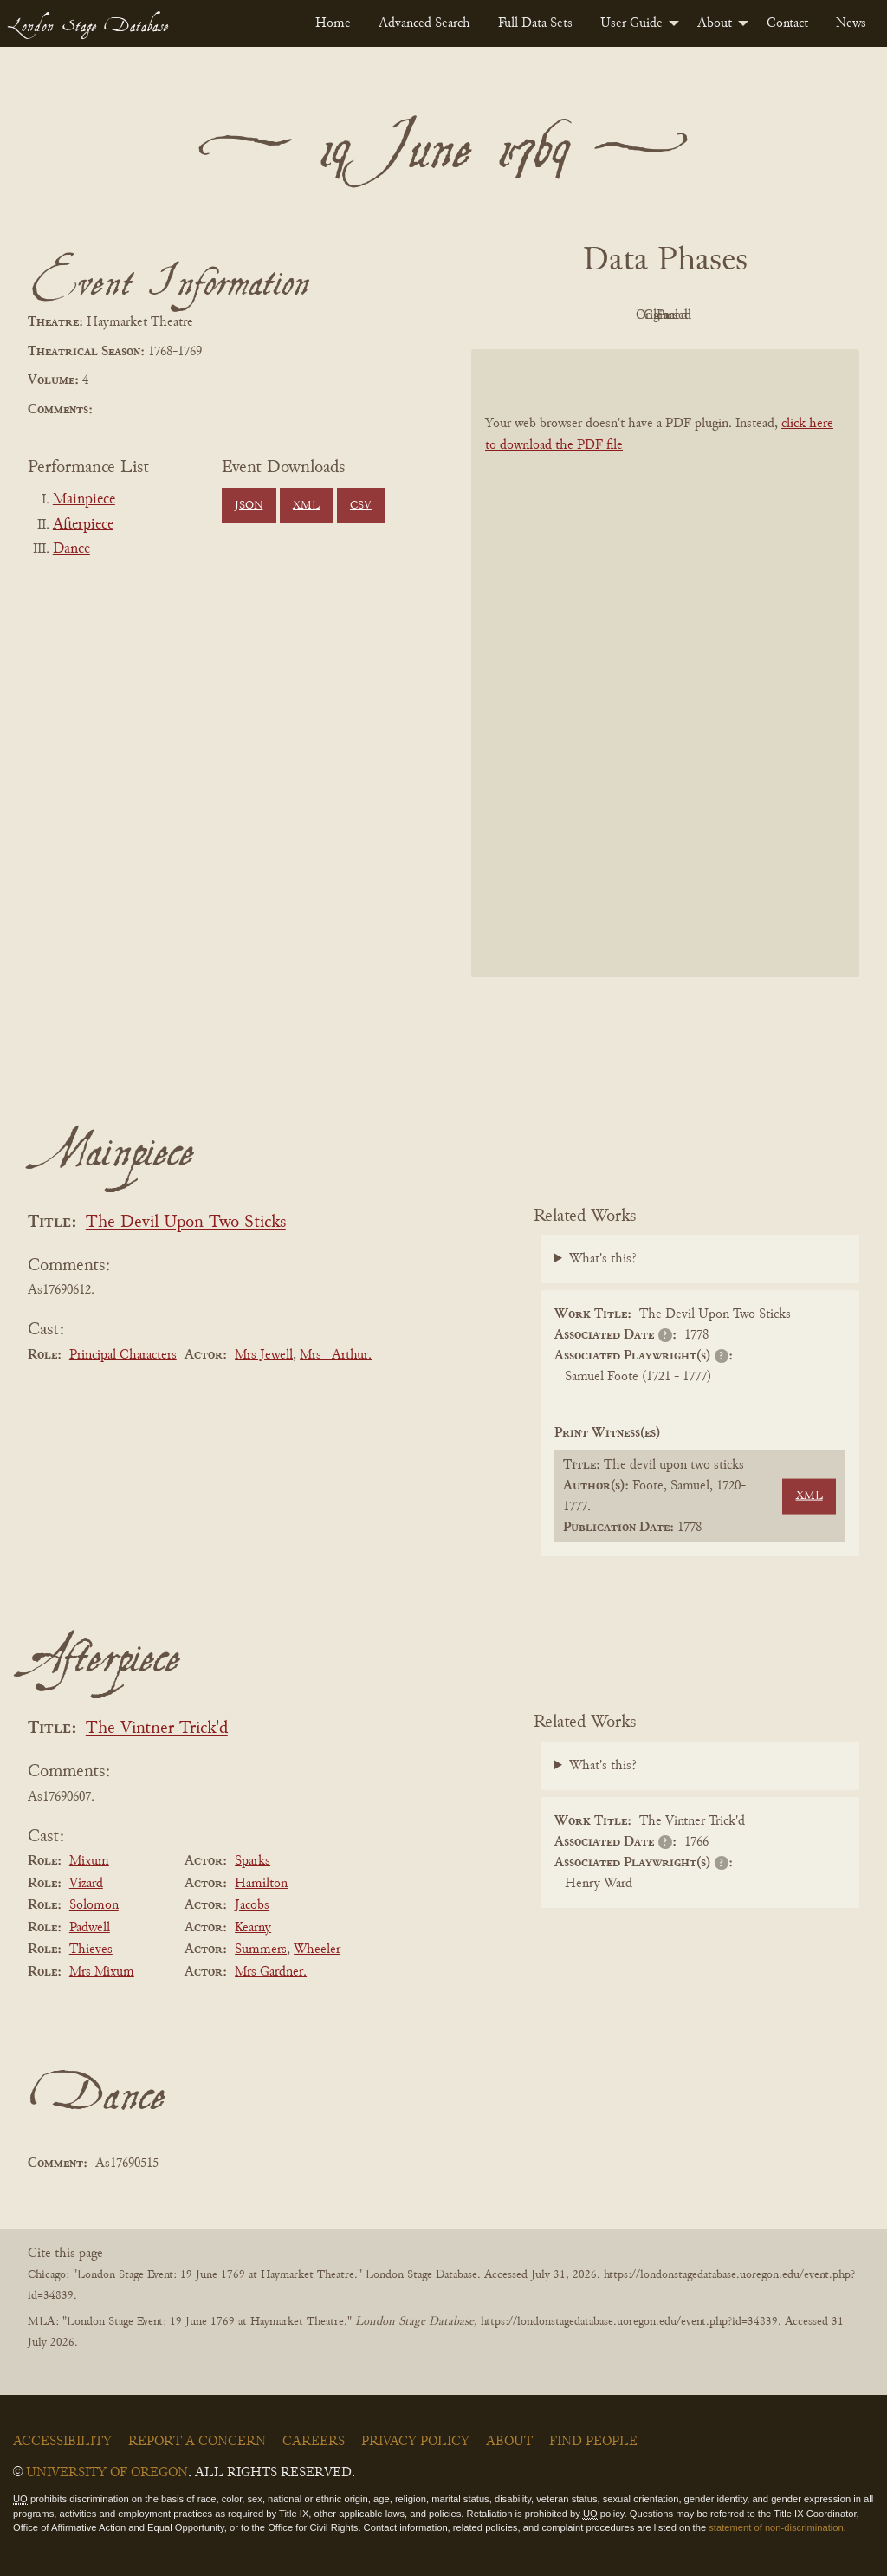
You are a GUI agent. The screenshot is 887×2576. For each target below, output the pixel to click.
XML (306, 506)
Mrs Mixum (101, 1972)
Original (613, 315)
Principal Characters (123, 1355)
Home (333, 23)
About (714, 23)
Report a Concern (197, 2442)
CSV (361, 506)
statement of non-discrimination (776, 2527)
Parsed (804, 315)
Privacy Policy (415, 2442)
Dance (71, 549)
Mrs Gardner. (271, 1972)
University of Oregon (107, 2473)
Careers (313, 2442)
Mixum (89, 1861)
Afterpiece (83, 525)
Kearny (253, 1928)
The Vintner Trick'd (157, 1729)
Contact (787, 23)
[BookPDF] (665, 663)
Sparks (252, 1861)
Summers (261, 1949)
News (851, 23)
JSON (248, 506)
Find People (593, 2442)
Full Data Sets (535, 23)
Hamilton (261, 1884)
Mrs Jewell (264, 1355)
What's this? (603, 1259)
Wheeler (317, 1949)
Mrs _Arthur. (336, 1355)
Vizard (86, 1884)
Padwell (89, 1928)
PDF (518, 315)
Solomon (94, 1905)
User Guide (631, 23)
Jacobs (252, 1905)
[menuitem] (333, 23)
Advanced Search (424, 23)
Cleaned (709, 315)
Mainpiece (84, 500)
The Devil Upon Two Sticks (186, 1223)
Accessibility (62, 2442)
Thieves (91, 1949)
